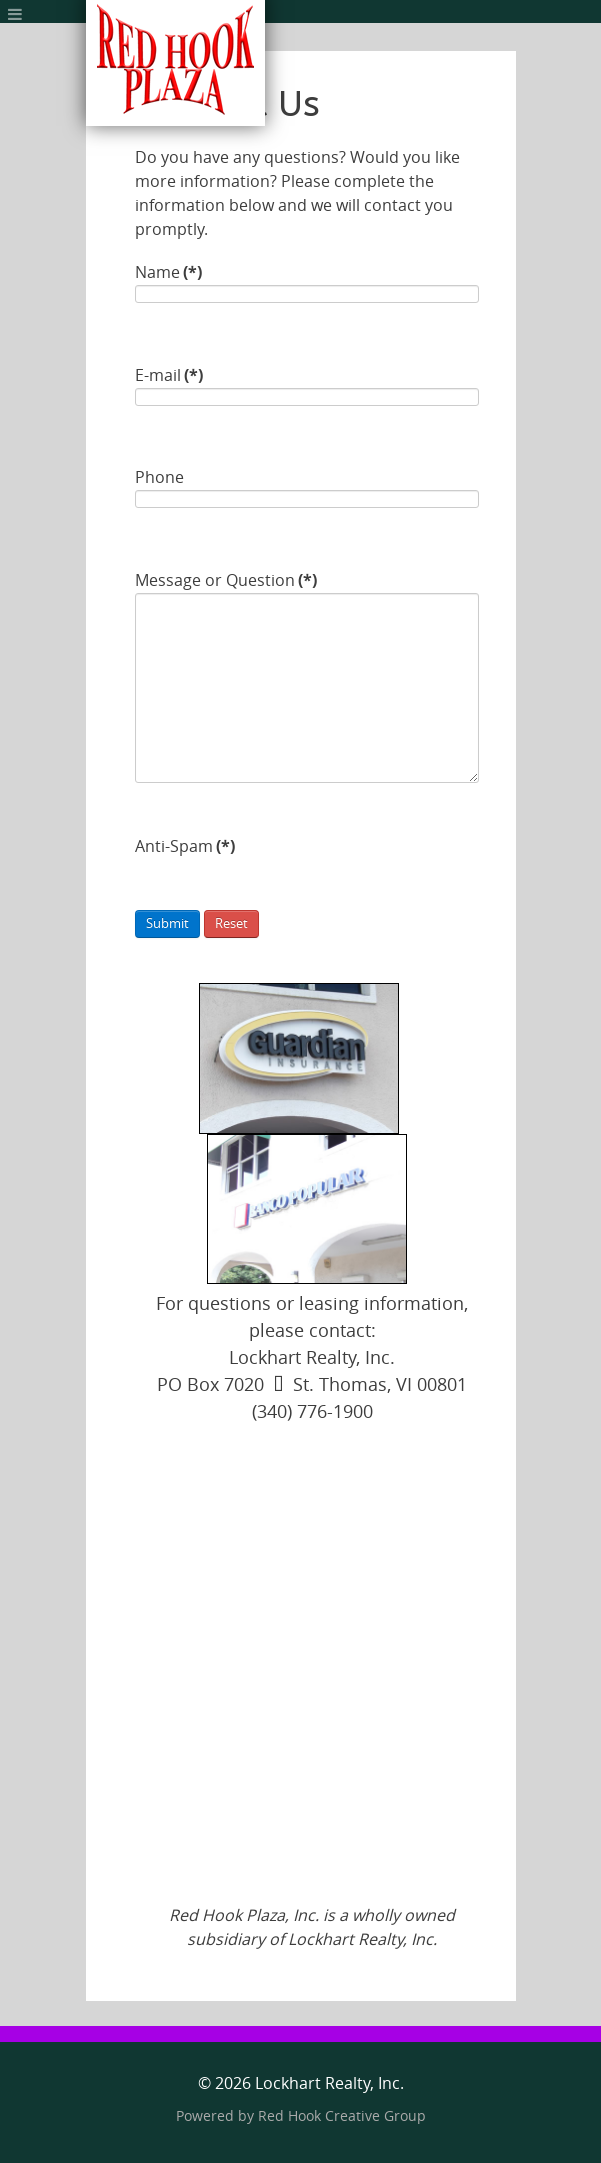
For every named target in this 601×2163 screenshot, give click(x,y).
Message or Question (226, 580)
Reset (231, 923)
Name (168, 272)
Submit (167, 923)
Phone (159, 477)
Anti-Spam (185, 846)
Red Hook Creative (342, 2116)
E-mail (169, 375)
